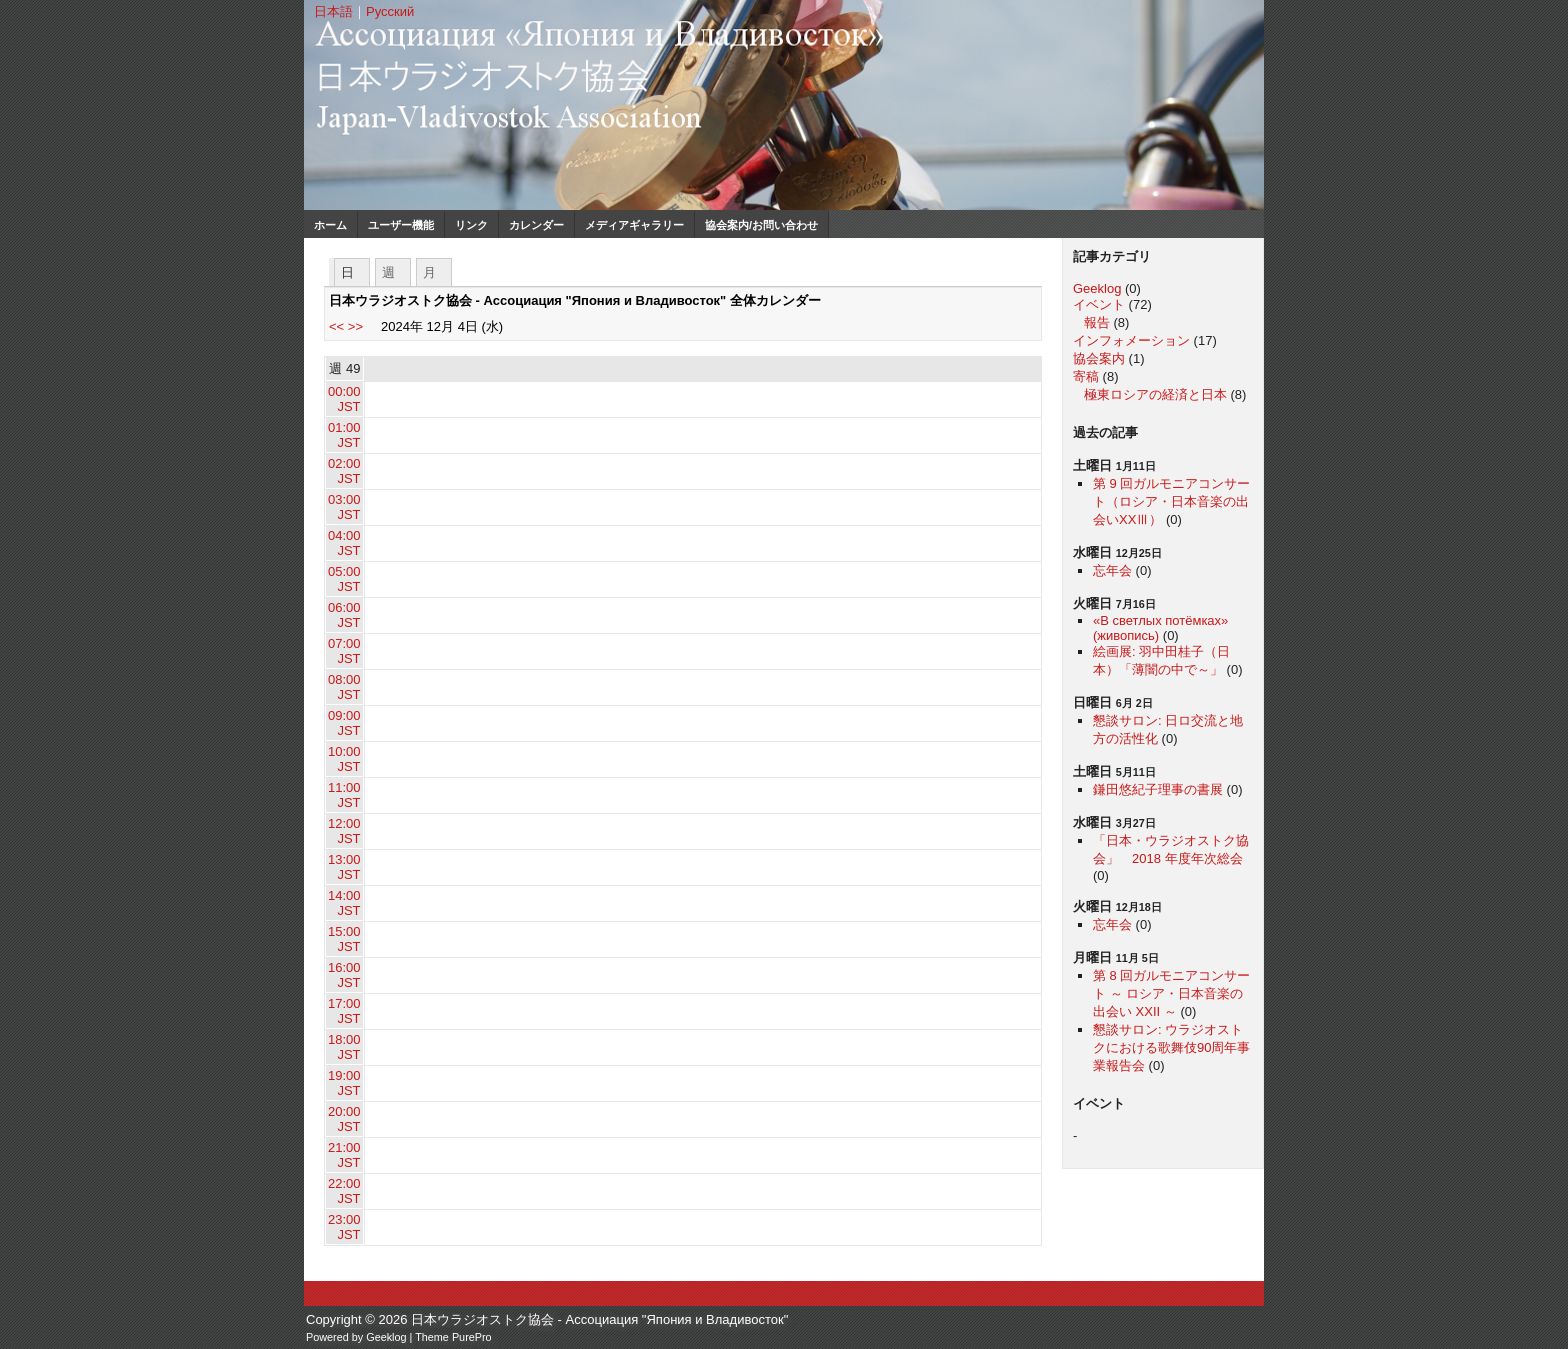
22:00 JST (344, 1191)
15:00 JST (344, 939)
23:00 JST (344, 1227)
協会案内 (1099, 358)
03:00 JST (344, 507)
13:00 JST (344, 867)
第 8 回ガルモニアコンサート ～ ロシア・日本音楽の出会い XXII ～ (1171, 993)
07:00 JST (344, 651)
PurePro (472, 1337)
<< (336, 326)
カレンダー (536, 225)
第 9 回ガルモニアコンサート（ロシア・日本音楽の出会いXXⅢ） (1171, 501)
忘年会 (1112, 570)
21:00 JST (344, 1155)
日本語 (333, 11)
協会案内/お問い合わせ (761, 225)
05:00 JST (344, 579)
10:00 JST (344, 759)
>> (355, 326)
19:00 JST (344, 1083)
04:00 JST (344, 543)
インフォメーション (1131, 340)
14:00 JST (344, 903)
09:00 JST (344, 723)
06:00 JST (344, 615)
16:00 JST (344, 975)
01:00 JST (344, 435)
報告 (1097, 322)
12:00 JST (344, 831)
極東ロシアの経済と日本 (1155, 394)
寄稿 (1086, 376)
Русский (390, 11)
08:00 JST (344, 687)
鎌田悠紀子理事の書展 (1158, 789)
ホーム (330, 225)
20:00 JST (344, 1119)
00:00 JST (344, 399)
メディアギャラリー (634, 225)
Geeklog (1097, 288)
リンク (471, 225)
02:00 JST (344, 471)
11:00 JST (344, 795)
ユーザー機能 (401, 225)
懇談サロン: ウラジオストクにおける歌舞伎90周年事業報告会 (1171, 1047)
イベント (1099, 304)
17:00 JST (344, 1011)
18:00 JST (344, 1047)
